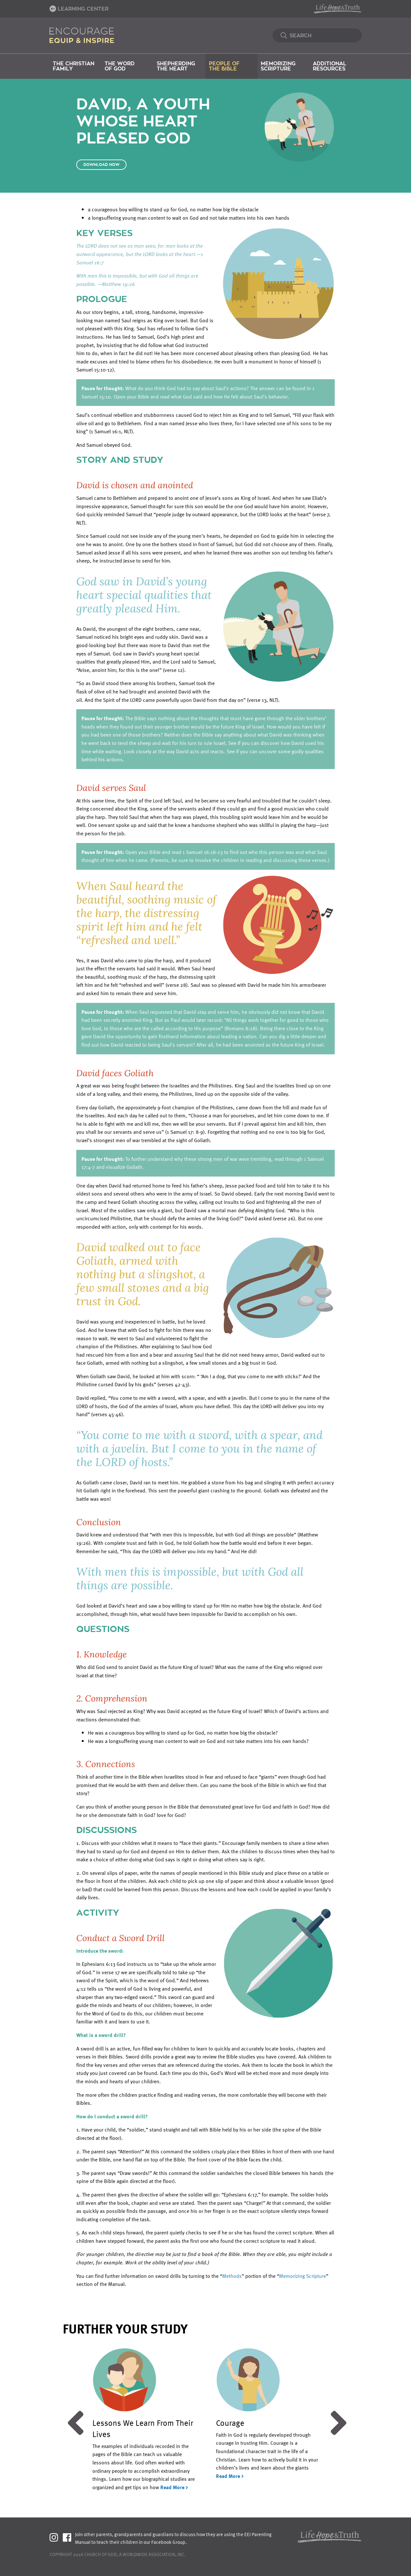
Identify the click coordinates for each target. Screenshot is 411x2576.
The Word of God (120, 66)
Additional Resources (329, 66)
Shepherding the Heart (176, 66)
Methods (232, 2276)
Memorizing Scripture (278, 66)
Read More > (174, 2487)
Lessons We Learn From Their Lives (142, 2428)
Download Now (101, 165)
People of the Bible (224, 66)
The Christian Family (73, 66)
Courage (230, 2422)
